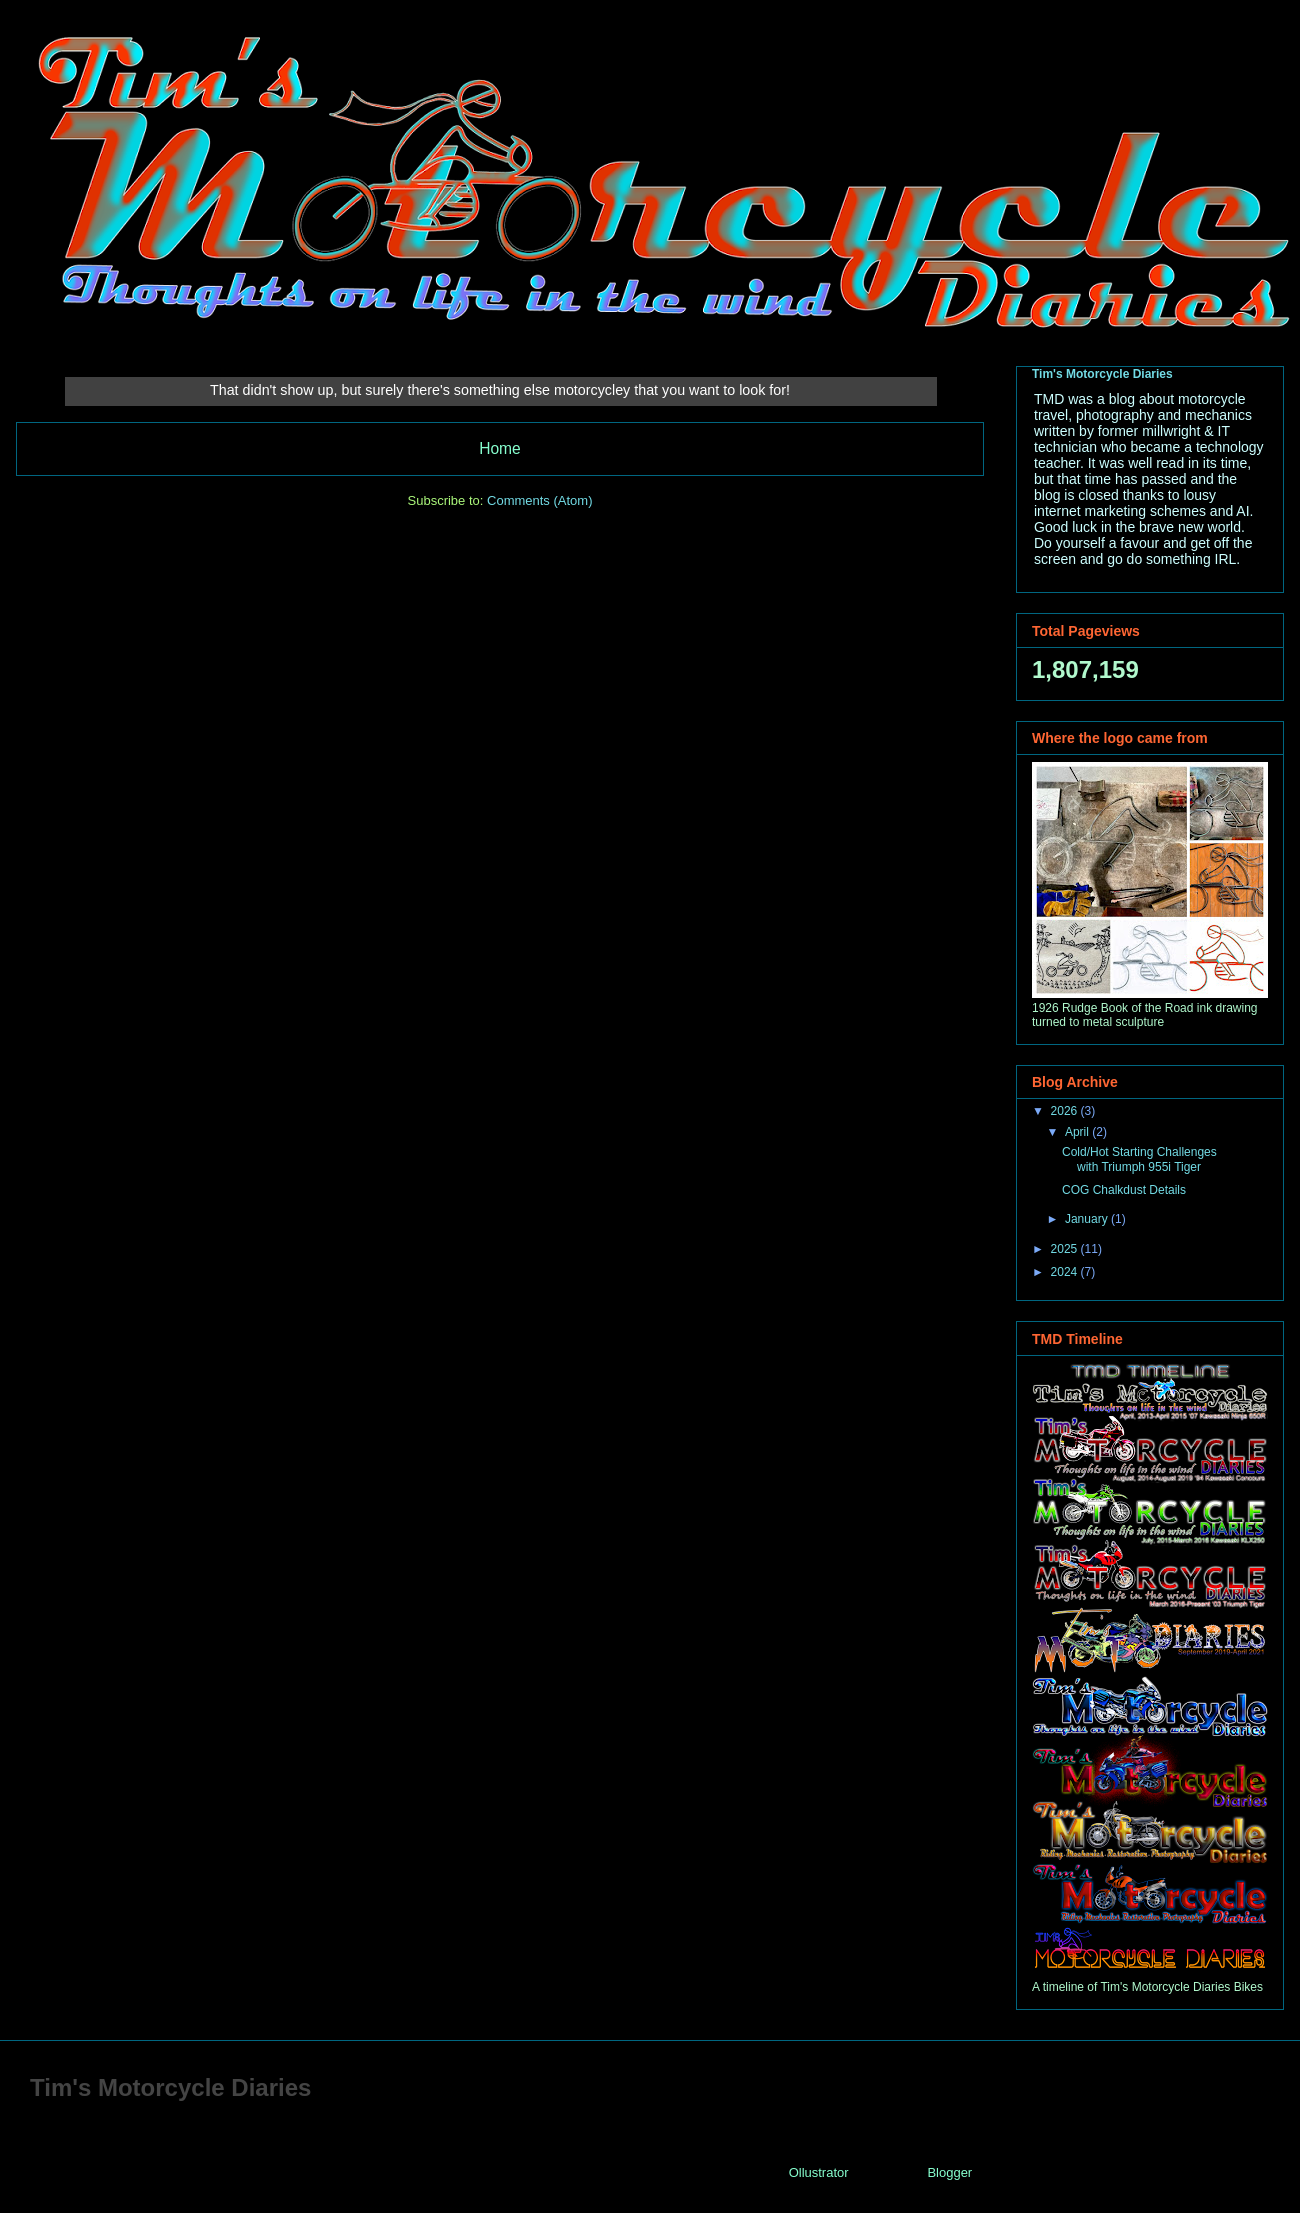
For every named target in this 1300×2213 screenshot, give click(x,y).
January (1088, 1219)
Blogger (949, 2172)
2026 (1066, 1111)
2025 (1066, 1249)
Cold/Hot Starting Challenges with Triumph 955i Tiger (1139, 1159)
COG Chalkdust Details (1124, 1190)
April (1078, 1132)
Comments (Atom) (539, 500)
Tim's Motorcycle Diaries (1102, 374)
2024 (1066, 1272)
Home (500, 448)
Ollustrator (818, 2172)
